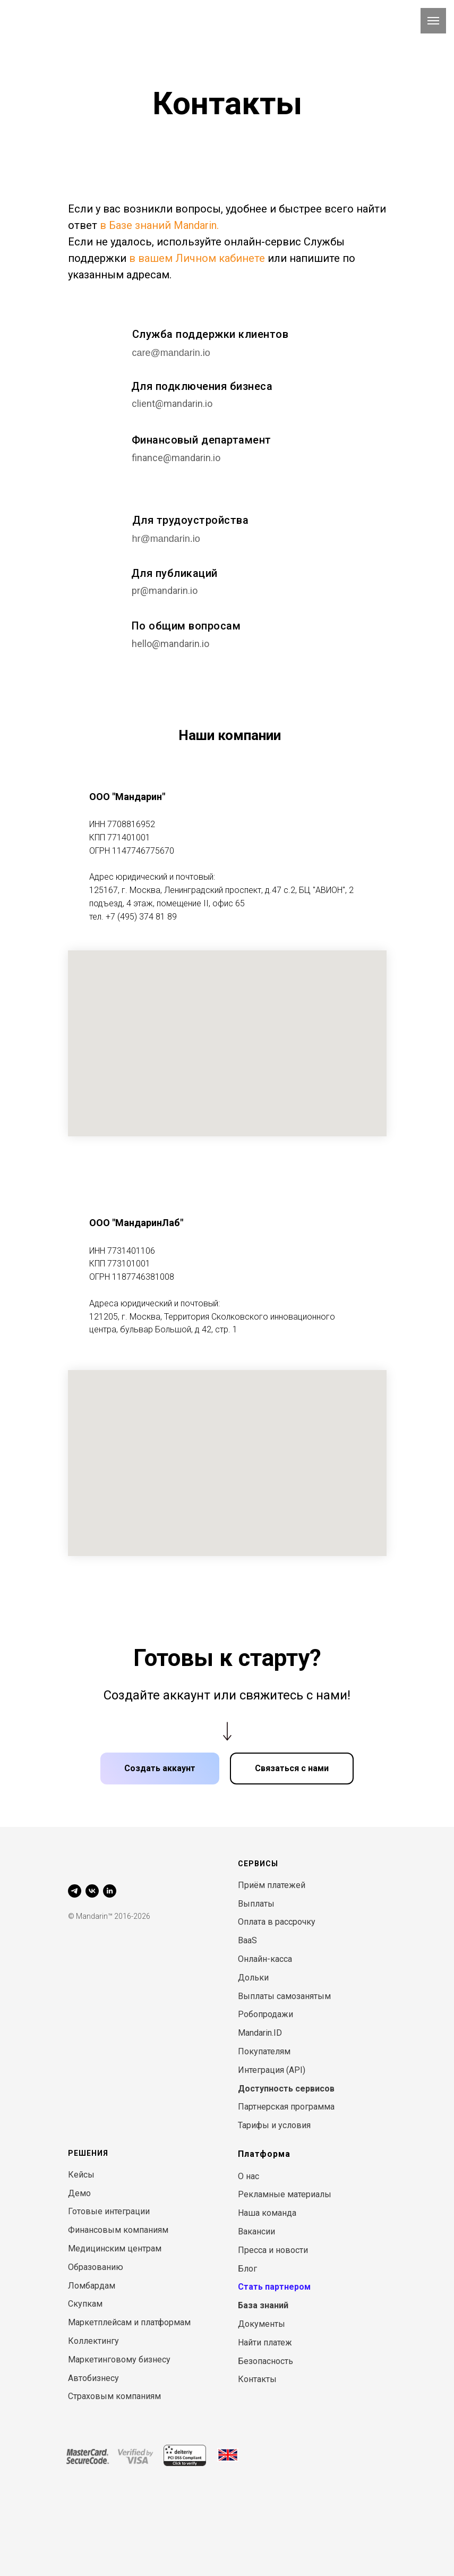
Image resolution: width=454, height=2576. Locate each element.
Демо (79, 2193)
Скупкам (85, 2304)
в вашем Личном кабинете (197, 258)
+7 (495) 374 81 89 (141, 917)
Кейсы (81, 2175)
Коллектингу (93, 2341)
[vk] (92, 1891)
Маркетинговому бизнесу (119, 2359)
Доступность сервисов (286, 2089)
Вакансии (256, 2231)
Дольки (253, 1978)
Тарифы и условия (274, 2125)
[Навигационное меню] (433, 20)
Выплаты (256, 1904)
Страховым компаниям (114, 2396)
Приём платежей (271, 1885)
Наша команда (267, 2213)
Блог (247, 2269)
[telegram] (74, 1891)
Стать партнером (274, 2287)
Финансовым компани (113, 2230)
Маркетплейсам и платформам (129, 2322)
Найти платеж (265, 2342)
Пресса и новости (273, 2250)
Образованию (95, 2267)
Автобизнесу (93, 2378)
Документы (261, 2324)
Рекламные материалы (284, 2194)
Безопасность (265, 2361)
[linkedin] (109, 1891)
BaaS (247, 1940)
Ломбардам (91, 2286)
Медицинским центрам (114, 2248)
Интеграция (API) (271, 2070)
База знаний (263, 2305)
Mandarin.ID (260, 2033)
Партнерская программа (286, 2107)
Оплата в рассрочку (276, 1922)
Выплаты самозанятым (284, 1996)
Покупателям (264, 2051)
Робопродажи (265, 2014)
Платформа (264, 2154)
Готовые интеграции (109, 2211)
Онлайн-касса (265, 1959)
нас (252, 2176)
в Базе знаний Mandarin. (159, 225)
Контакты (257, 2379)
